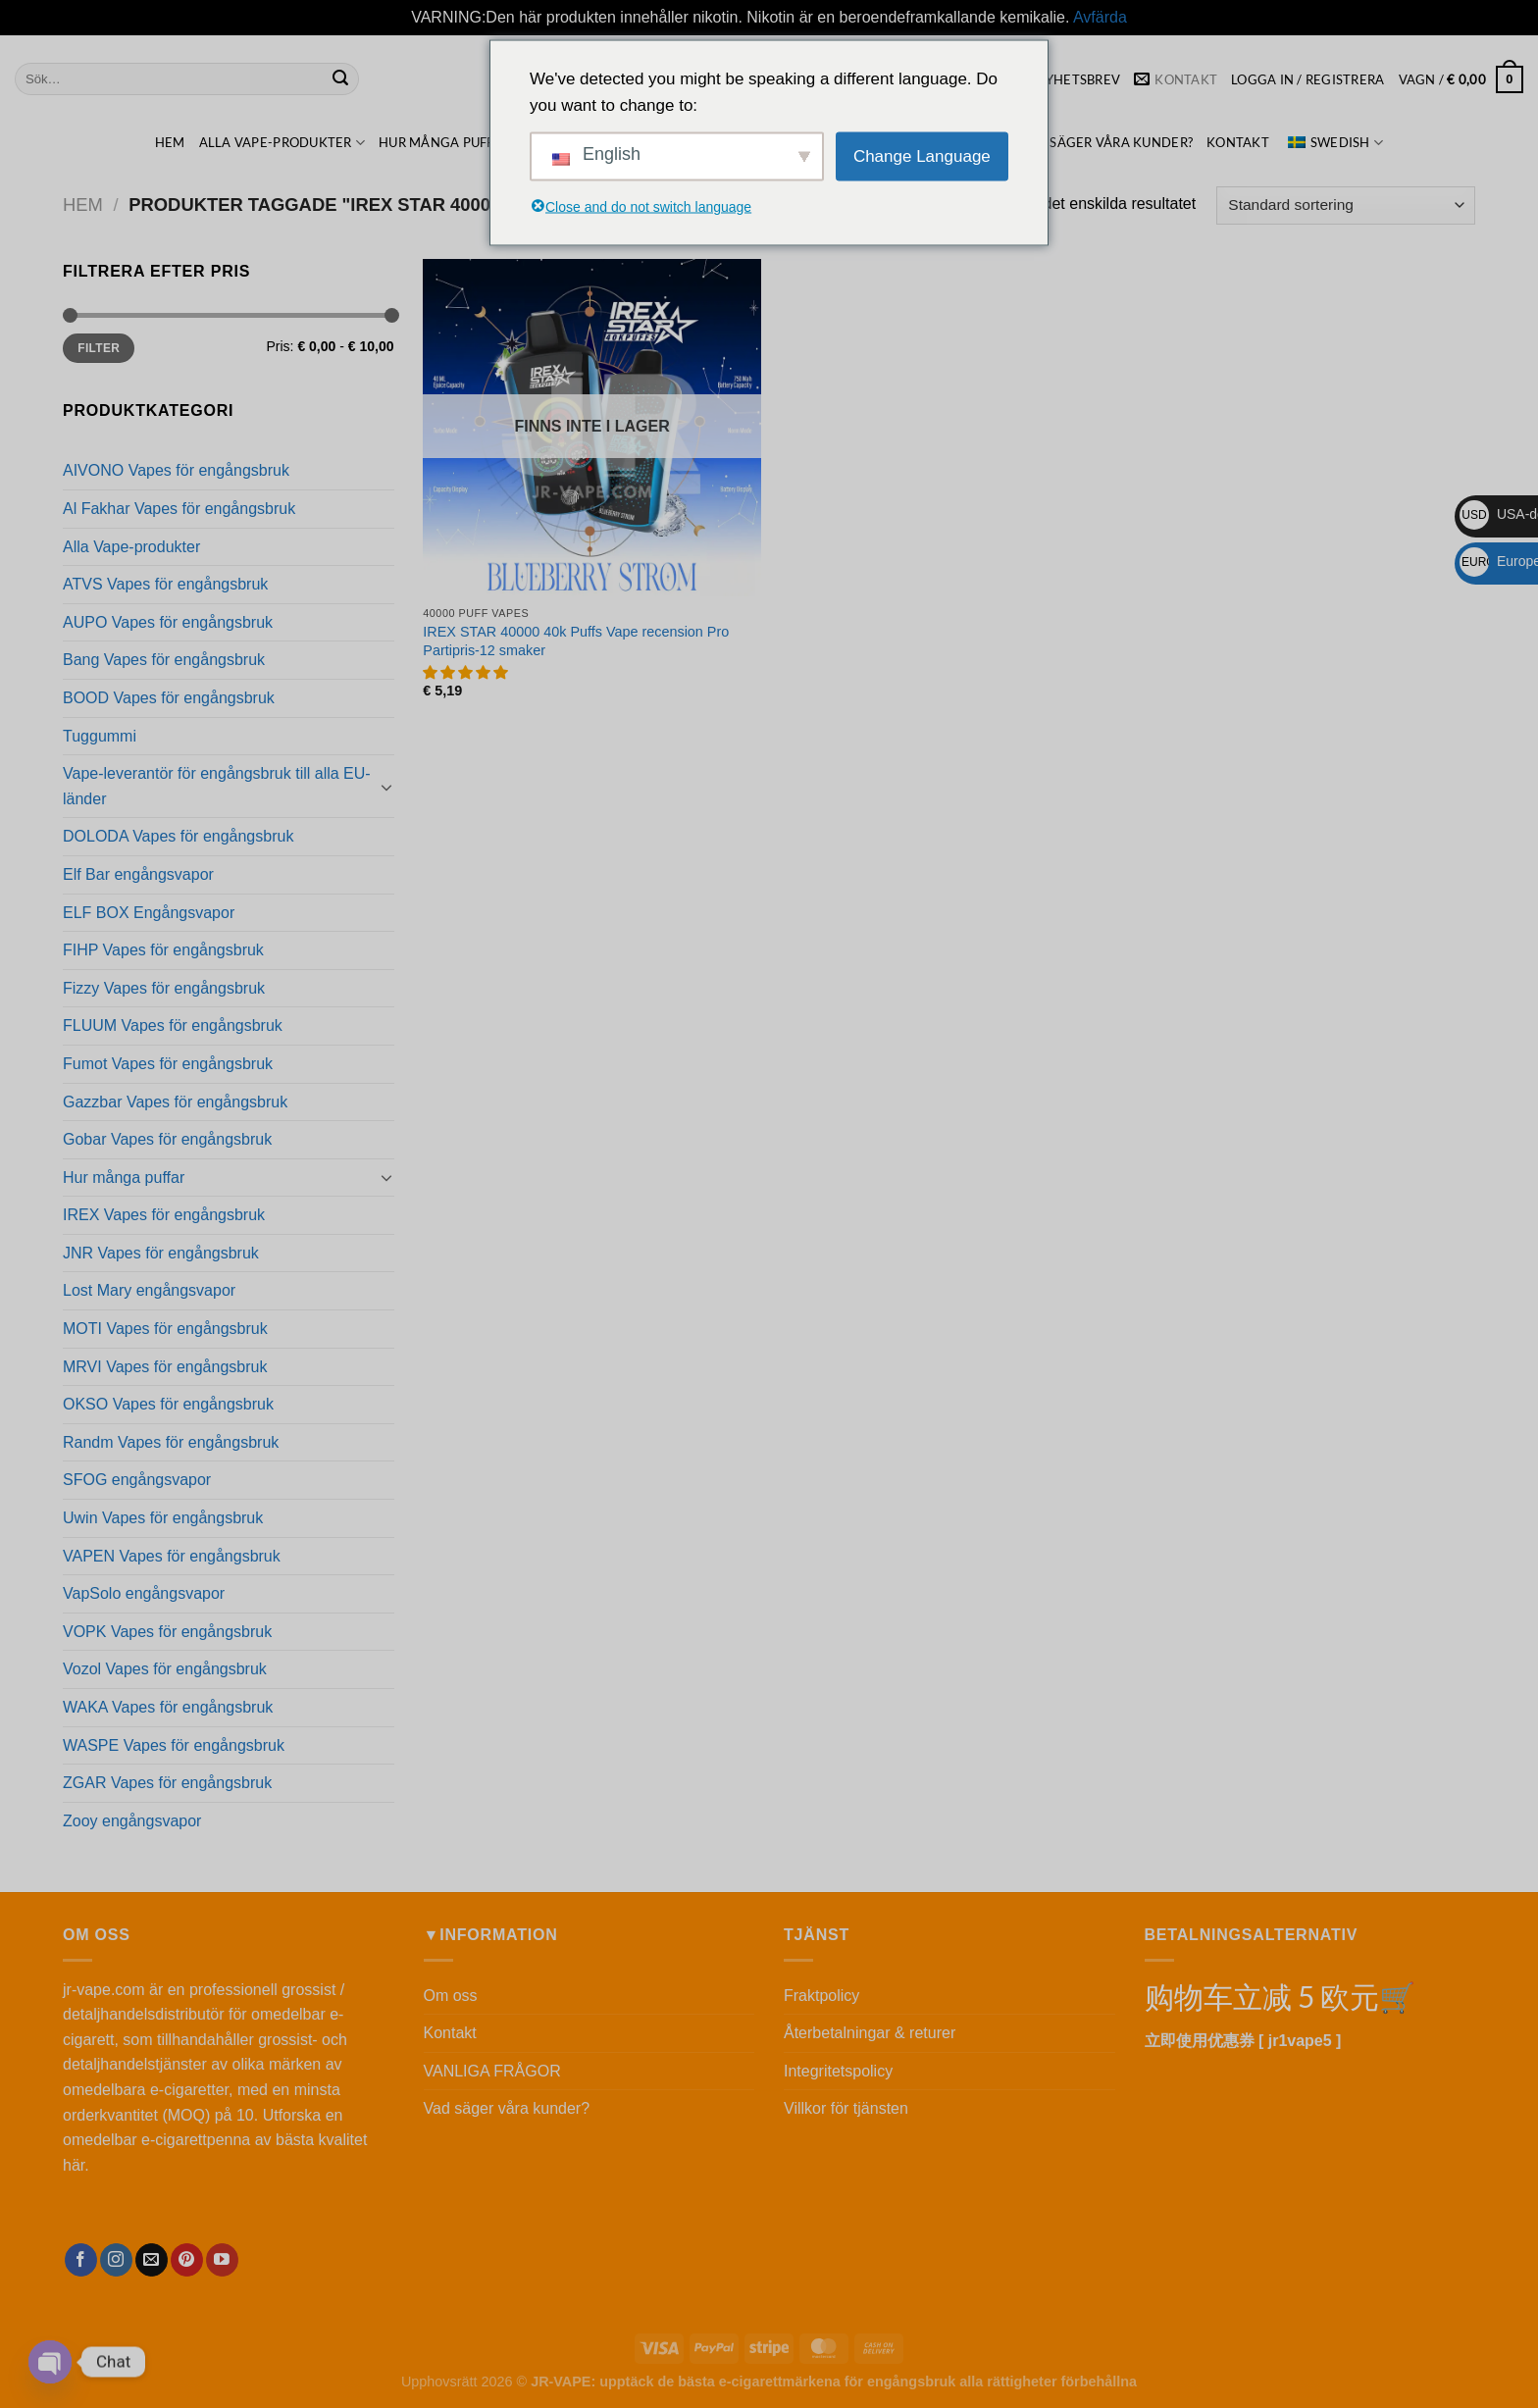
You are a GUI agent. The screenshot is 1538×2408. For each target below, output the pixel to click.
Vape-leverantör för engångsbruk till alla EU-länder (217, 786)
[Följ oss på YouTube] (222, 2260)
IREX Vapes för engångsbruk (164, 1214)
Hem (83, 204)
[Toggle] (386, 786)
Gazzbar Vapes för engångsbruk (175, 1102)
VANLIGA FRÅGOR (492, 2071)
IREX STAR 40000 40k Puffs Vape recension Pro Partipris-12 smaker (576, 641)
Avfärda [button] (1100, 17)
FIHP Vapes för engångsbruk (163, 950)
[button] (467, 673)
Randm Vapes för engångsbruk (171, 1442)
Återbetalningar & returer (869, 2032)
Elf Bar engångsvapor (138, 874)
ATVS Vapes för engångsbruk (165, 584)
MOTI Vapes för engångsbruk (165, 1328)
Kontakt (1237, 142)
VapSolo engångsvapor (144, 1593)
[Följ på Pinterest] (187, 2260)
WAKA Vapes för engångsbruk (168, 1707)
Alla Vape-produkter (282, 142)
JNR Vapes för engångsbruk (161, 1253)
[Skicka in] (340, 79)
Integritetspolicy (838, 2071)
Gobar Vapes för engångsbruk (167, 1139)
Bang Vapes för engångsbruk (164, 659)
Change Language (922, 156)
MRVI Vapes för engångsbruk (165, 1366)
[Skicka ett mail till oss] (151, 2260)
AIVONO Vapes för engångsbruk (176, 470)
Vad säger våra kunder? (1106, 142)
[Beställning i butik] (1345, 205)
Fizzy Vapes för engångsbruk (164, 988)
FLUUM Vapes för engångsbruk (172, 1025)
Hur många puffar (451, 142)
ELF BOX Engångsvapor (148, 912)
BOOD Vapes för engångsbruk (169, 698)
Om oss (451, 1995)
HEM (170, 142)
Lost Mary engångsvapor (149, 1290)
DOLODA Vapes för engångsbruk (178, 836)
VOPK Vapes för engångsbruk (167, 1631)
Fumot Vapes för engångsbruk (168, 1063)
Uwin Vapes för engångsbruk (163, 1518)
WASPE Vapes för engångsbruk (173, 1745)
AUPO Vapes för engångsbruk (168, 622)
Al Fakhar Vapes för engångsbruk (179, 508)
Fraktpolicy (821, 1995)
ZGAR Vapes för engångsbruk (167, 1782)
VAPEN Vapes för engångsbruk (172, 1556)
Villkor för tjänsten (846, 2108)
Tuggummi (99, 736)
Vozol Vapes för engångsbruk (165, 1669)
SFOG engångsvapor (137, 1479)
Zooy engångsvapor (132, 1821)
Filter (98, 348)
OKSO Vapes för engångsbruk (168, 1404)
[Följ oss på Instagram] (116, 2260)
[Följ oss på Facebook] (81, 2260)
